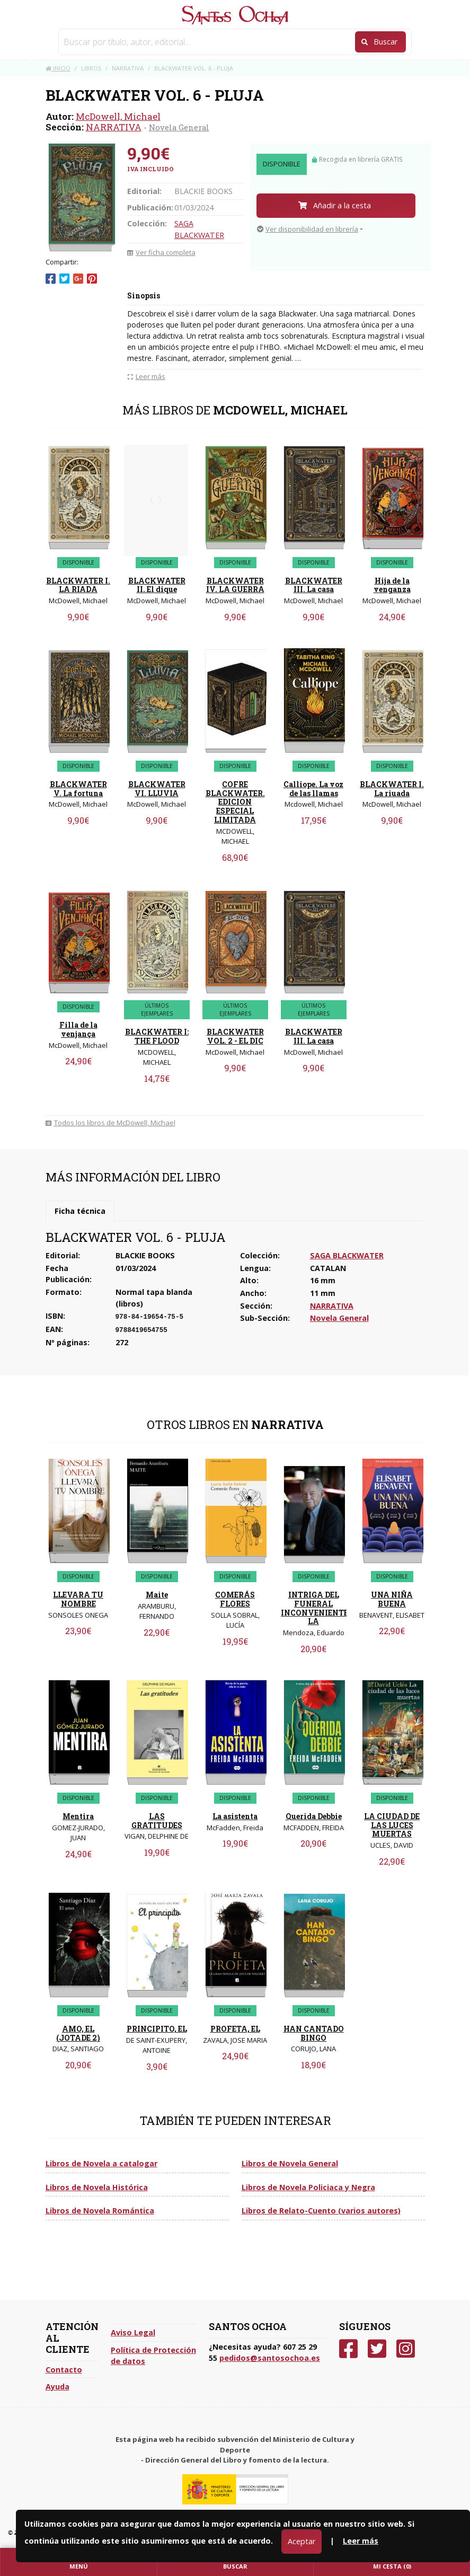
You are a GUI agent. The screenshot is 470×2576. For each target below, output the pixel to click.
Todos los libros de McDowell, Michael (110, 1122)
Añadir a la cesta (334, 205)
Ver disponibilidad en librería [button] (307, 229)
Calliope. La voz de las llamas (313, 788)
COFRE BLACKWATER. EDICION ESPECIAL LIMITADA (235, 802)
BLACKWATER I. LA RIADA (78, 585)
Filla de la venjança (78, 1029)
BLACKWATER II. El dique (156, 585)
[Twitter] (377, 2349)
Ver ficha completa (161, 252)
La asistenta (235, 1816)
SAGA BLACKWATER (347, 1255)
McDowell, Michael (118, 116)
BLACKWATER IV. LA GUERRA (235, 585)
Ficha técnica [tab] (80, 1211)
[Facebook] (348, 2349)
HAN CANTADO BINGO (313, 2033)
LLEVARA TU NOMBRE (78, 1599)
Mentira (78, 1816)
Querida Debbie (314, 1816)
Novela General (179, 127)
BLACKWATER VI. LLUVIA (156, 788)
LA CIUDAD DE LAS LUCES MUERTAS (392, 1825)
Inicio (58, 68)
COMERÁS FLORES (235, 1599)
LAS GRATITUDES (156, 1820)
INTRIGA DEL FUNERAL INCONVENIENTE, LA (315, 1608)
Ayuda (57, 2386)
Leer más (360, 2541)
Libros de (101, 2163)
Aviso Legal (133, 2332)
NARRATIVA (113, 127)
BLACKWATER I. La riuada (392, 788)
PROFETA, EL (235, 2029)
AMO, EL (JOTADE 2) (78, 2033)
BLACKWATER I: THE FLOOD (157, 1036)
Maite (157, 1595)
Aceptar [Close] (301, 2541)
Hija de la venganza (392, 585)
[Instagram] (405, 2349)
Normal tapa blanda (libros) (154, 1298)
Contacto (64, 2370)
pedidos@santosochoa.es (269, 2358)
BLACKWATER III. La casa (313, 585)
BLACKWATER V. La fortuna (78, 788)
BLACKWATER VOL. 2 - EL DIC (235, 1036)
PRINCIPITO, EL (157, 2029)
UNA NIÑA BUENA (392, 1599)
